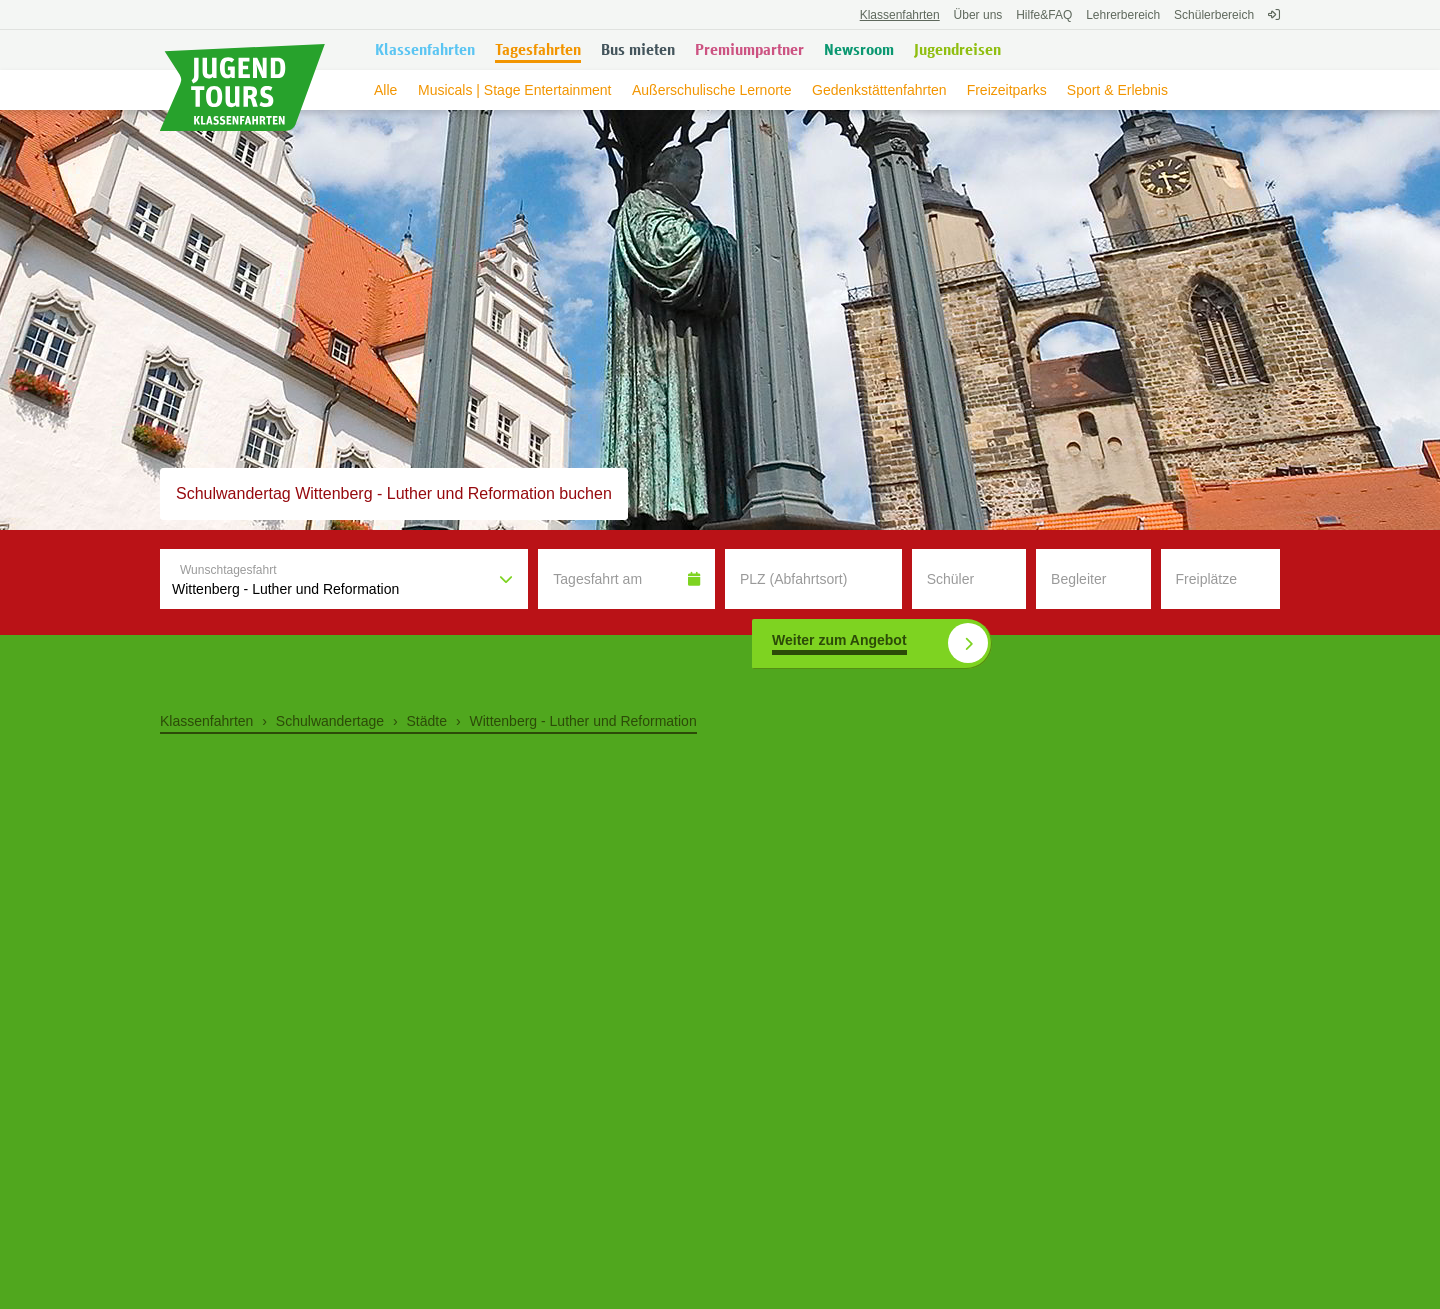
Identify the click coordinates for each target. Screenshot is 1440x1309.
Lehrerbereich (1123, 15)
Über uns (978, 15)
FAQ (1044, 15)
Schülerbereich (1214, 15)
